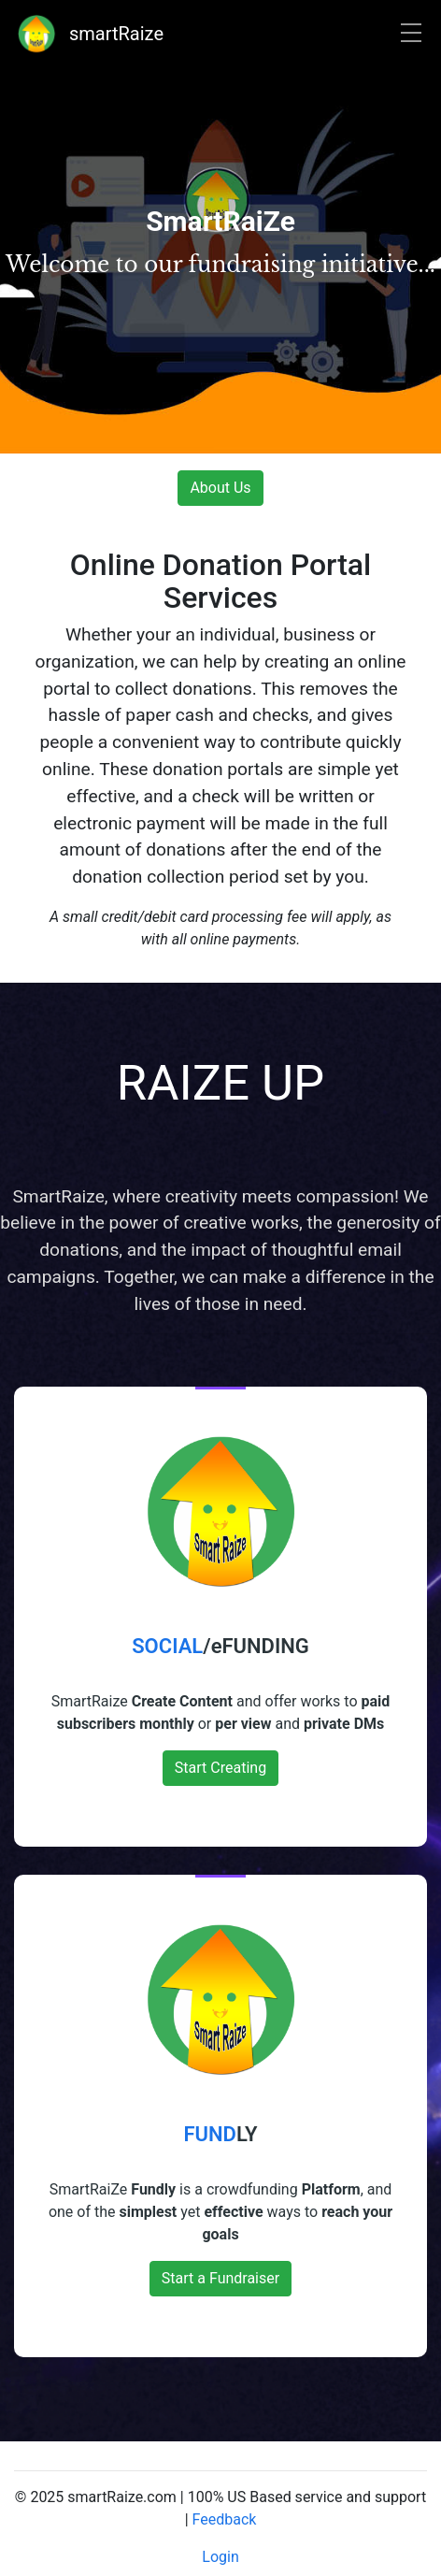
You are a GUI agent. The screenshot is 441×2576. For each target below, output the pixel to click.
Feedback (224, 2519)
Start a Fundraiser (220, 2278)
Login (220, 2557)
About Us (220, 487)
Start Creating (220, 1768)
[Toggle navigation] (411, 34)
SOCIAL (167, 1646)
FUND (209, 2134)
